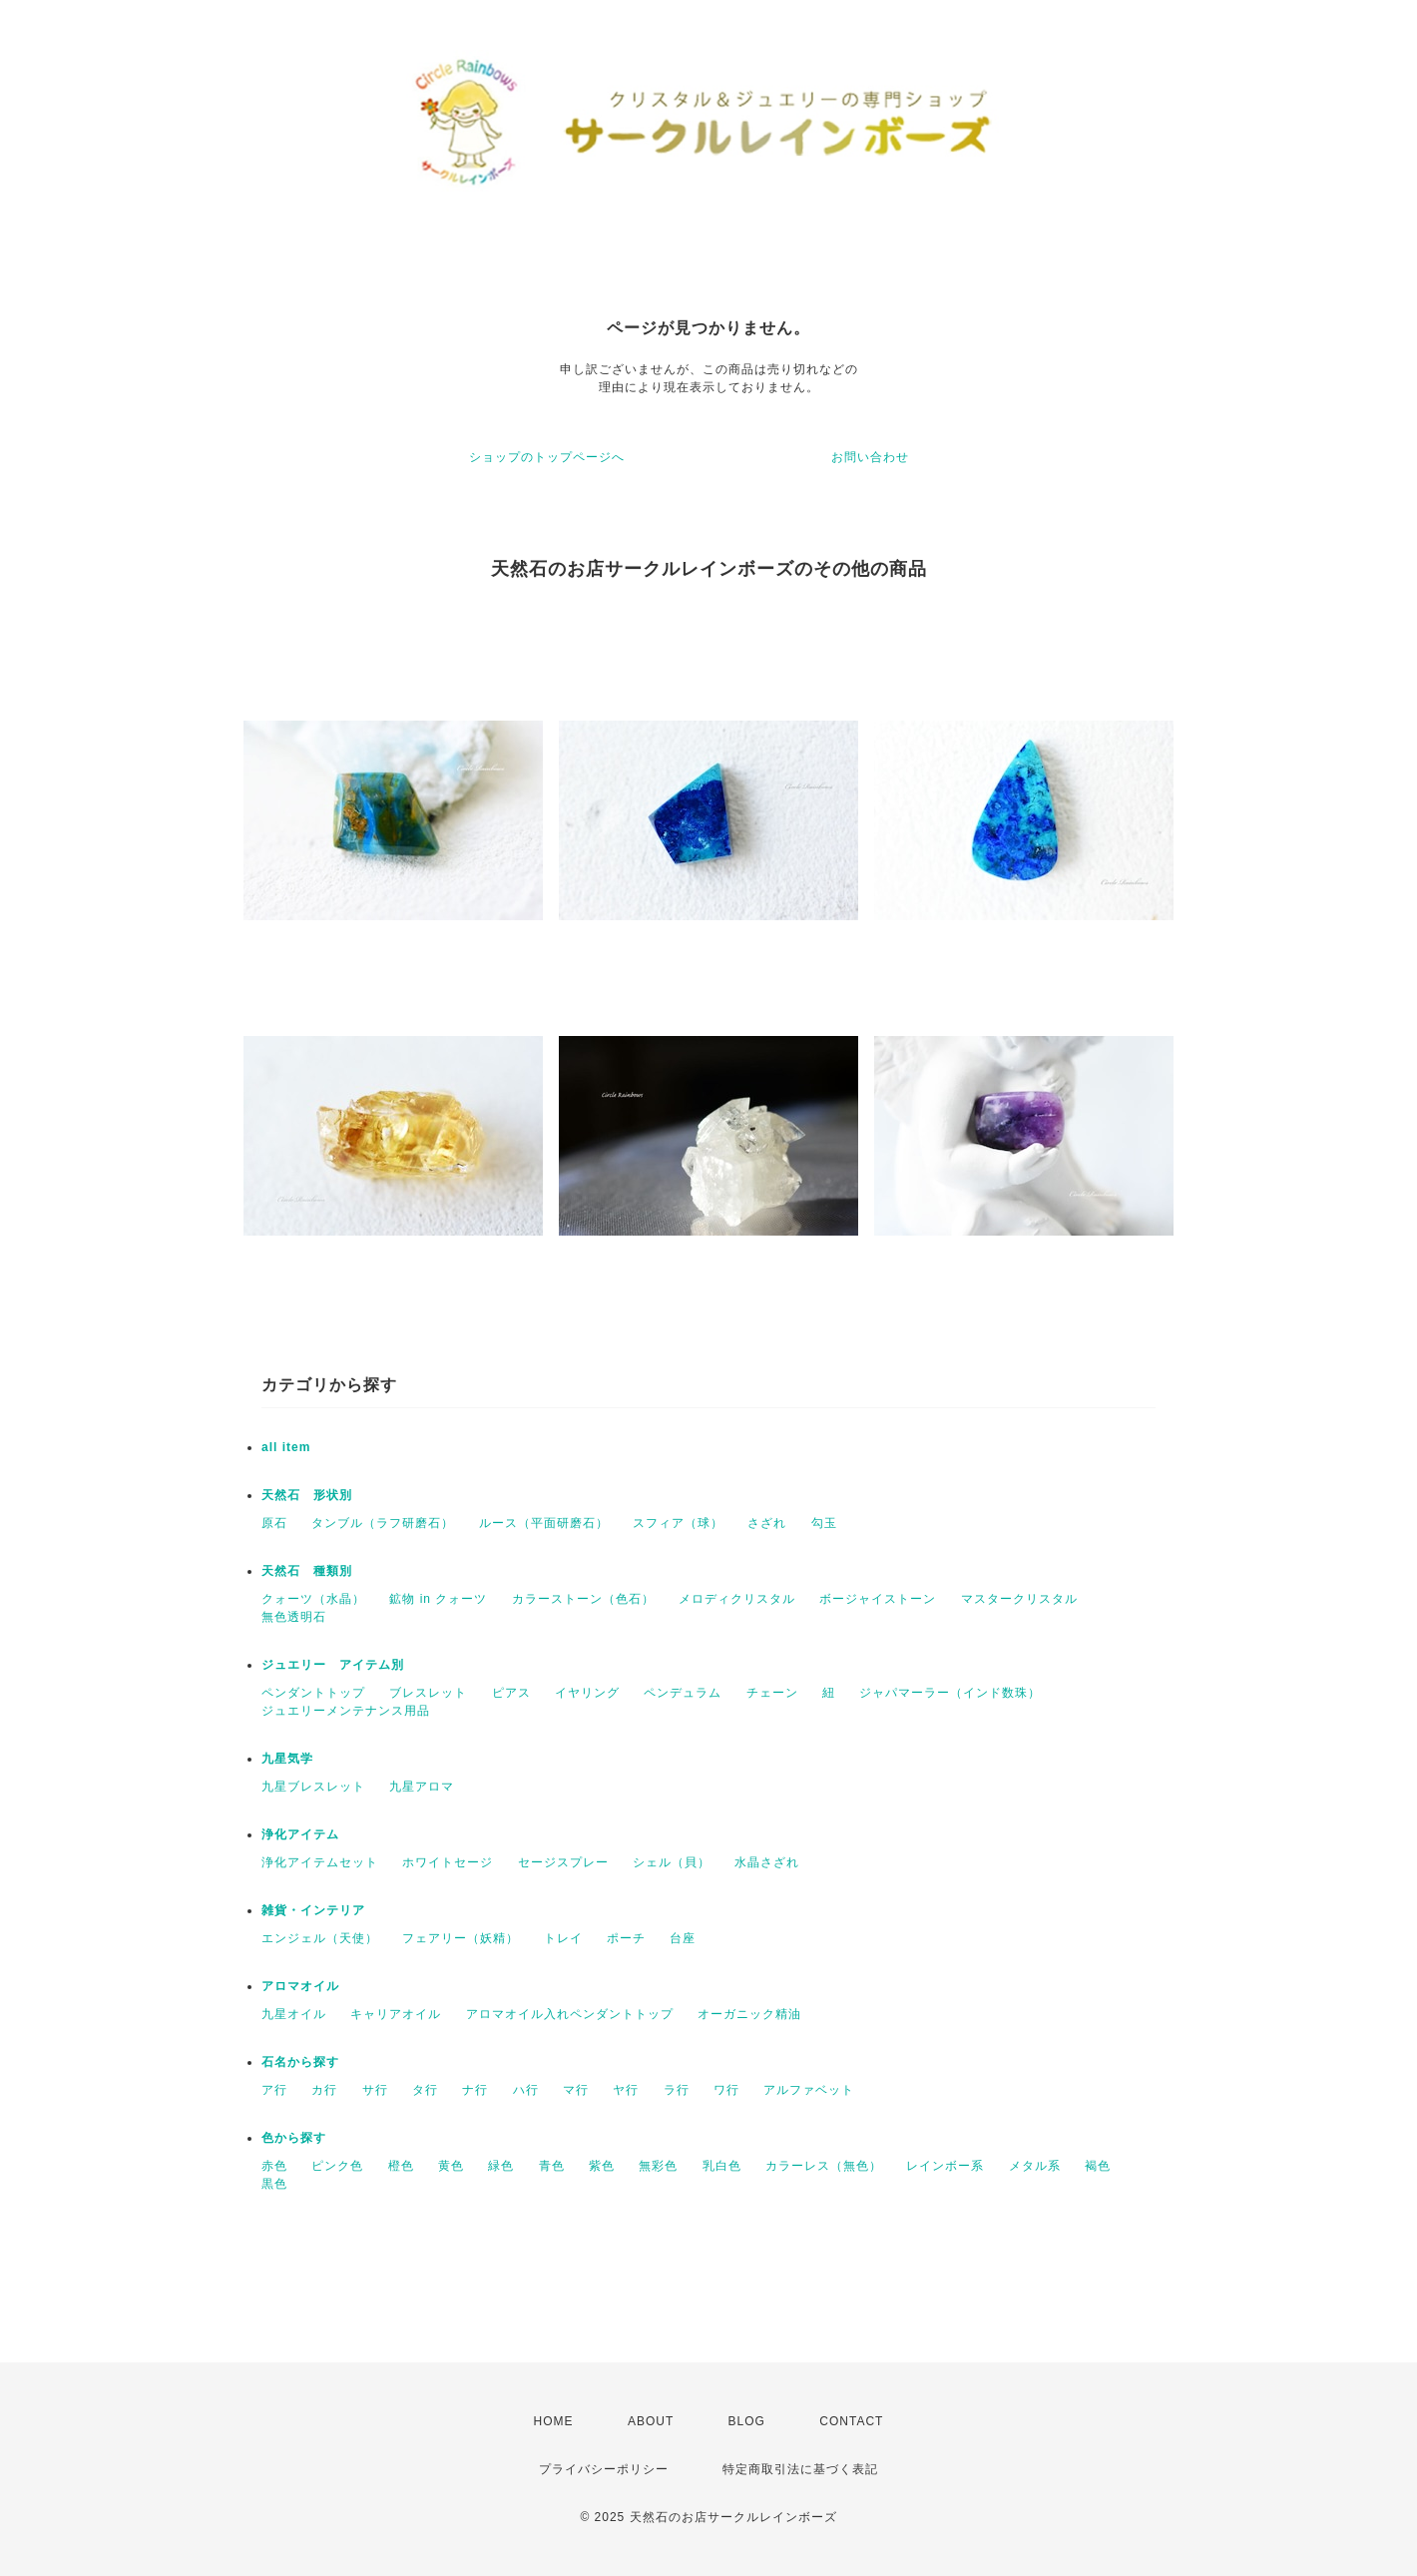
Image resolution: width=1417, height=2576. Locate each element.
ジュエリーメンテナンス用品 (345, 1711)
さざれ (766, 1523)
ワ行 (726, 2090)
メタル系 (1035, 2166)
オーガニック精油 (749, 2014)
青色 (552, 2166)
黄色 (451, 2166)
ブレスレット (428, 1693)
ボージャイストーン (877, 1599)
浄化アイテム (300, 1834)
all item (285, 1447)
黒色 (274, 2184)
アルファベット (808, 2090)
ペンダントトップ (313, 1693)
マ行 (576, 2090)
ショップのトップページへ (547, 457)
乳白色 (722, 2166)
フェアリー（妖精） (460, 1938)
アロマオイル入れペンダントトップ (570, 2014)
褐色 (1098, 2166)
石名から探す (300, 2062)
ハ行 (526, 2090)
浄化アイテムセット (319, 1862)
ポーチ (626, 1938)
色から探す (293, 2138)
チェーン (772, 1693)
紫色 (602, 2166)
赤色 (274, 2166)
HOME (554, 2421)
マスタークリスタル (1019, 1599)
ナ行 (475, 2090)
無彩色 (658, 2166)
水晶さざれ (766, 1862)
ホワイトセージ (447, 1862)
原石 (274, 1523)
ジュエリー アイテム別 (332, 1665)
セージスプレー (563, 1862)
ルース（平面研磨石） (544, 1523)
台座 (683, 1938)
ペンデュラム (682, 1693)
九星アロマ (421, 1787)
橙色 (401, 2166)
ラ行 (677, 2090)
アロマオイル (300, 1986)
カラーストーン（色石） (583, 1599)
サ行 (375, 2090)
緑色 (501, 2166)
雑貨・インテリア (313, 1910)
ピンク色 (337, 2166)
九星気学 (287, 1759)
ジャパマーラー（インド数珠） (950, 1693)
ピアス (511, 1693)
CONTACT (851, 2421)
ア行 (274, 2090)
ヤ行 (626, 2090)
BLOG (746, 2421)
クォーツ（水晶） (313, 1599)
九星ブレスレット (313, 1787)
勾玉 (824, 1523)
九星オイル (293, 2014)
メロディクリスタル (737, 1599)
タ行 (425, 2090)
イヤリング (587, 1693)
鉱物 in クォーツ (438, 1599)
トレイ (563, 1938)
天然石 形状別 (306, 1495)
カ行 (324, 2090)
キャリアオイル (395, 2014)
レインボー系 (945, 2166)
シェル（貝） (671, 1862)
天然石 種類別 (306, 1571)
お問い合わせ (870, 457)
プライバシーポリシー (604, 2469)
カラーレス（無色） (823, 2166)
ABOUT (651, 2421)
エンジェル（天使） (319, 1938)
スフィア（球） (678, 1523)
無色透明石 (293, 1617)
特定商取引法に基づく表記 (800, 2469)
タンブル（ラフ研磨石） (382, 1523)
